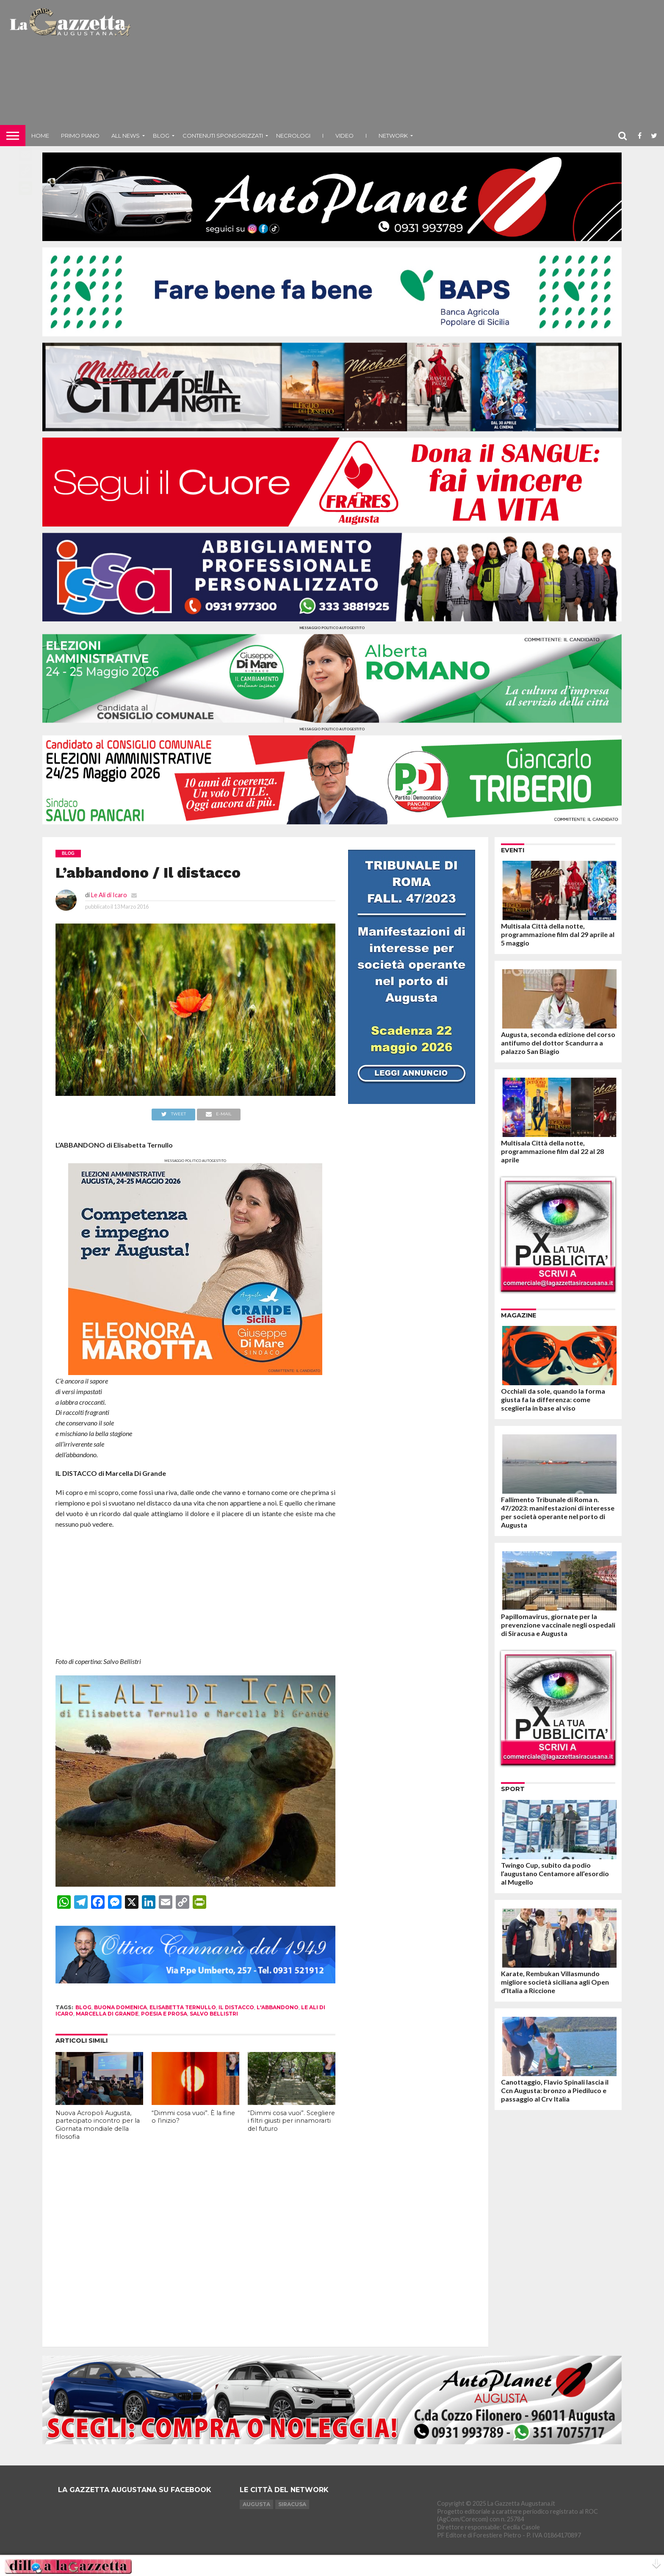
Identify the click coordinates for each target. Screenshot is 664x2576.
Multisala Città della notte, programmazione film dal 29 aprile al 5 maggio (557, 934)
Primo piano (80, 135)
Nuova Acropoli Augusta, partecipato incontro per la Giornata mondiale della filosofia (97, 2125)
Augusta (256, 2504)
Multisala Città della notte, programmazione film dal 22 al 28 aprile (552, 1151)
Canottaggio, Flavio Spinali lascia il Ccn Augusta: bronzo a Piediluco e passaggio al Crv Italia (555, 2090)
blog (83, 2007)
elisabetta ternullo (182, 2007)
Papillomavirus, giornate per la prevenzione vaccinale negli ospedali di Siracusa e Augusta (558, 1624)
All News (125, 135)
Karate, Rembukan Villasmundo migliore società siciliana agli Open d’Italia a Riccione (555, 1981)
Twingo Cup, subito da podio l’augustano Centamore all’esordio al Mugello (555, 1873)
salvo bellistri (214, 2013)
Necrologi (293, 135)
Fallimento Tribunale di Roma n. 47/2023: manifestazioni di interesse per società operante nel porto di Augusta (557, 1512)
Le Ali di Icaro (109, 894)
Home (40, 135)
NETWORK (393, 135)
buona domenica (120, 2007)
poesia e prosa (164, 2013)
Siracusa (292, 2504)
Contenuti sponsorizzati (223, 135)
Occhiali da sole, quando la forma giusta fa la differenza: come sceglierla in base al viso (553, 1399)
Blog (161, 135)
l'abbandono (278, 2007)
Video (344, 135)
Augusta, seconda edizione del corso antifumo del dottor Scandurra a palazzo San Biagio (558, 1042)
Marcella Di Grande (107, 2013)
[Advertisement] (399, 65)
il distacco (236, 2007)
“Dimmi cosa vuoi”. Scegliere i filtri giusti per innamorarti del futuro (291, 2120)
